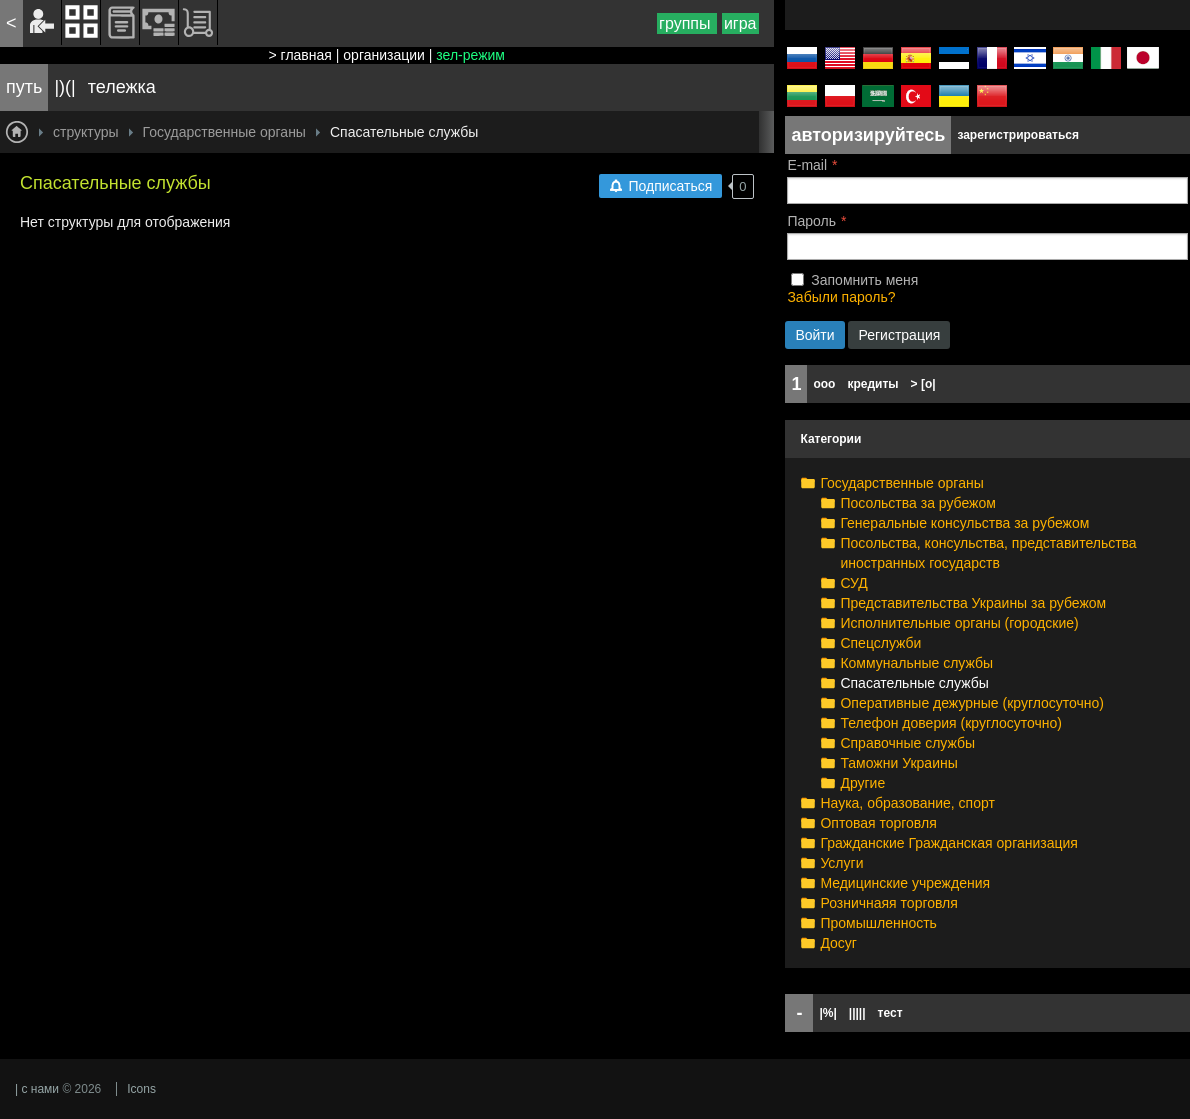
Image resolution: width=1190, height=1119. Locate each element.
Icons (141, 1089)
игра (740, 23)
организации (384, 55)
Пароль (811, 221)
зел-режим (470, 55)
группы (687, 23)
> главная (300, 55)
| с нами (37, 1089)
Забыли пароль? (841, 297)
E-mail (807, 165)
